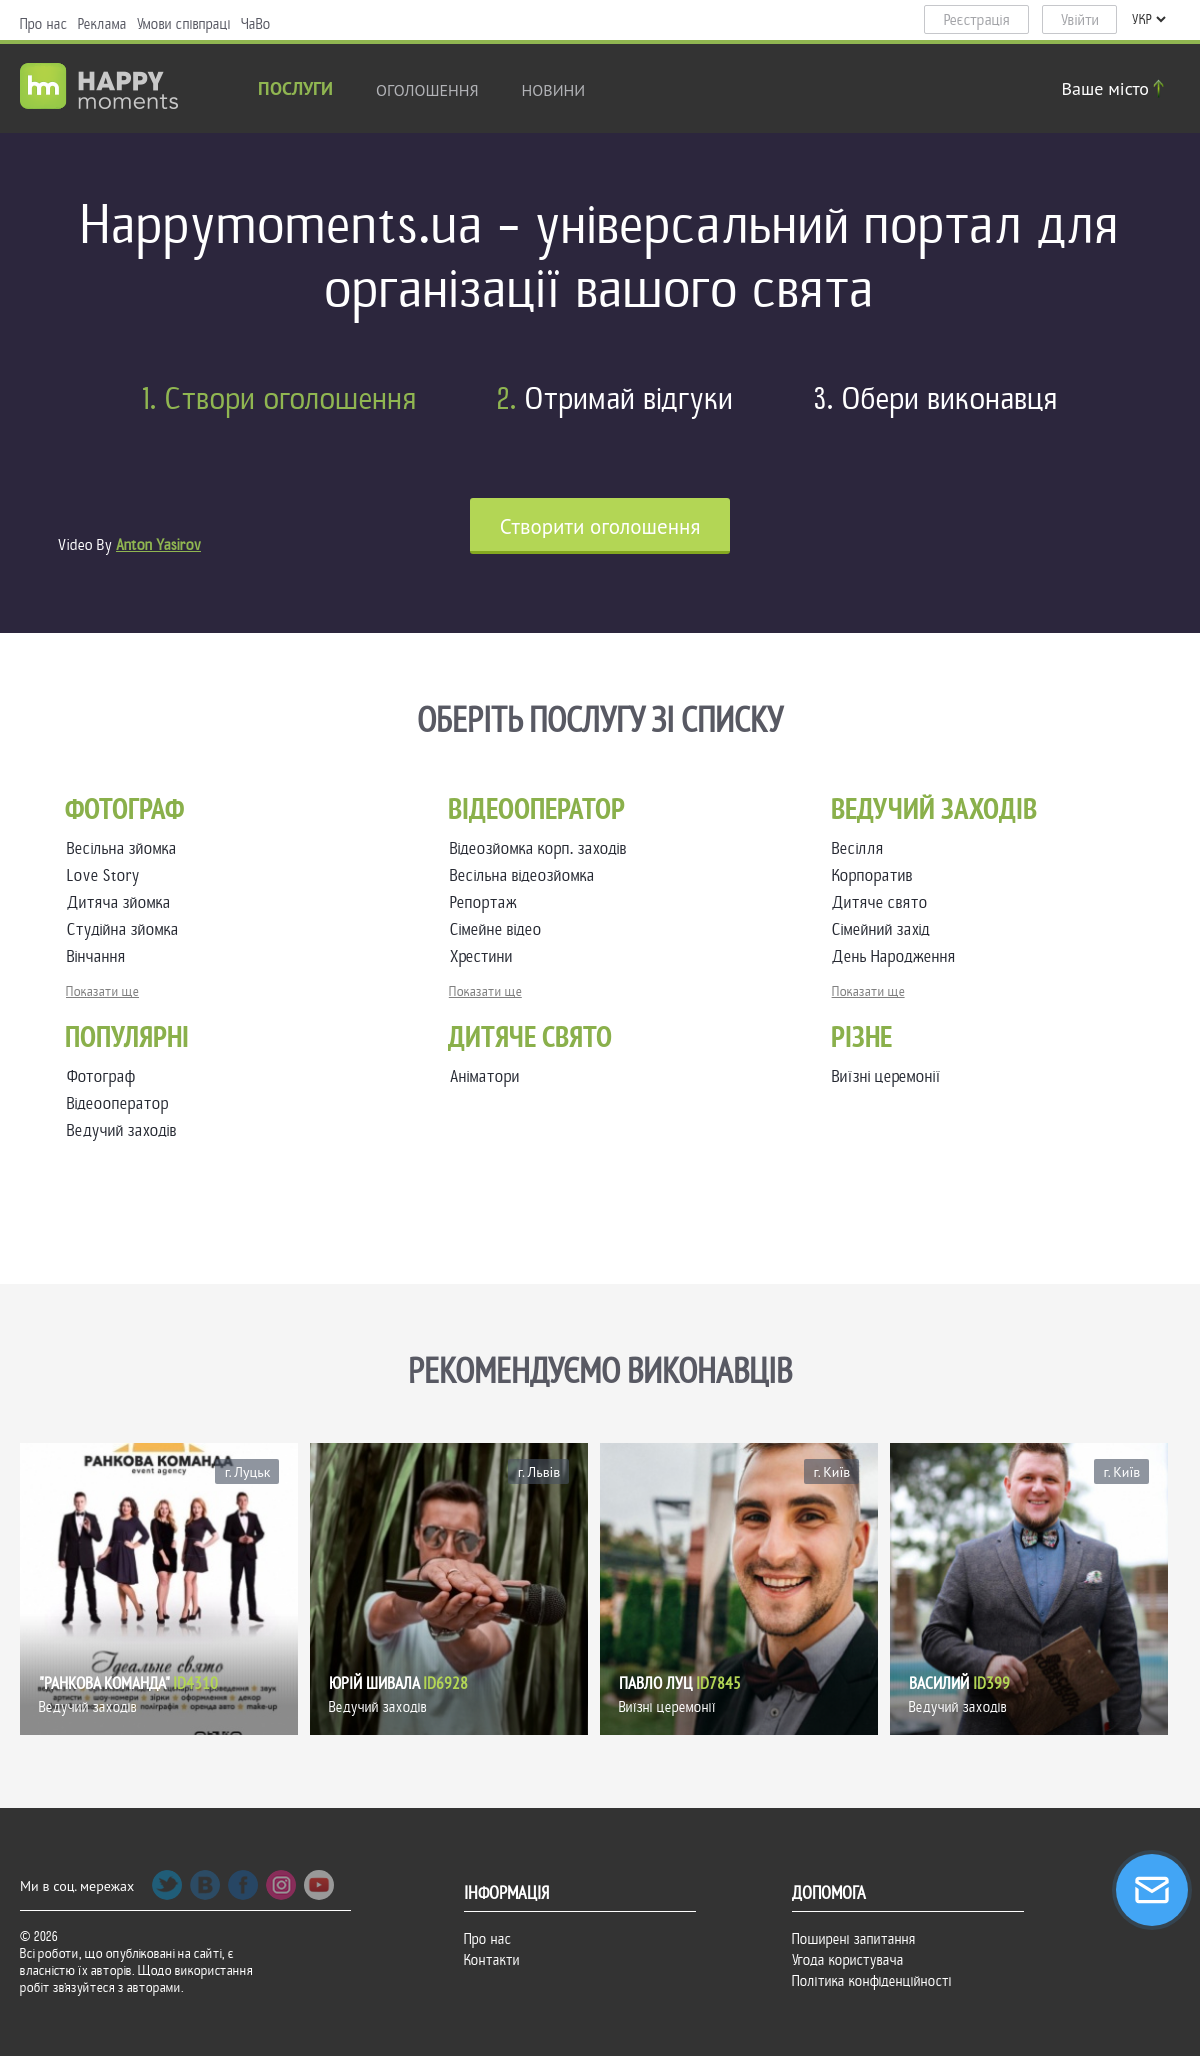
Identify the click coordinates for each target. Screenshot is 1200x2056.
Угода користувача (848, 1960)
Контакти (492, 1960)
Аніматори (485, 1076)
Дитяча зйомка (123, 902)
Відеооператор (118, 1103)
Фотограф (101, 1076)
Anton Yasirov (158, 545)
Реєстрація (977, 20)
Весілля (862, 848)
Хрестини (485, 956)
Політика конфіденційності (872, 1981)
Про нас (44, 24)
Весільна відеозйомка (526, 875)
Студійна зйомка (127, 929)
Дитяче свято (884, 902)
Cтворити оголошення (600, 526)
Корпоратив (876, 875)
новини (554, 90)
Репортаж (487, 902)
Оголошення (427, 90)
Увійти (1080, 20)
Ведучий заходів (122, 1130)
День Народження (898, 956)
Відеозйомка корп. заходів (542, 848)
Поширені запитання (854, 1939)
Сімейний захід (885, 929)
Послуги (295, 90)
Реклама (102, 24)
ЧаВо (256, 24)
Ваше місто (1116, 88)
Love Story (107, 875)
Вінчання (100, 956)
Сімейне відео (500, 929)
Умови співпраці (184, 24)
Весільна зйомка (126, 848)
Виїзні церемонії (886, 1076)
